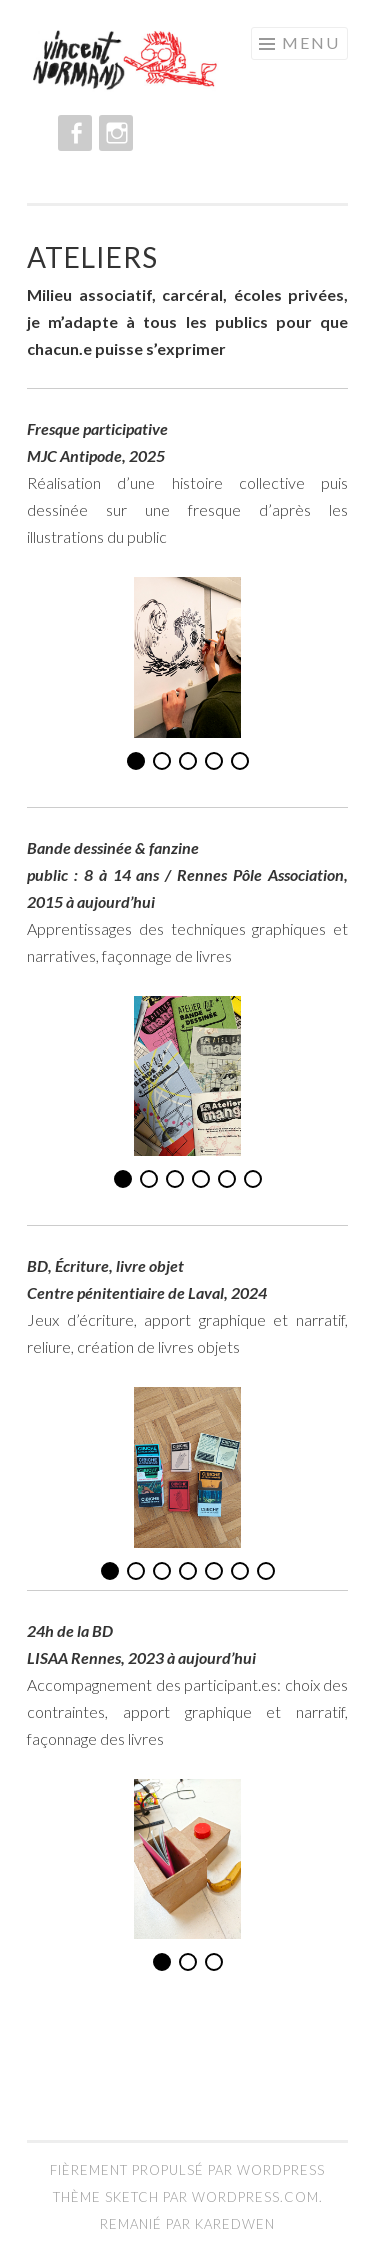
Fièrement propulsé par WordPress (187, 2170)
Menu (311, 42)
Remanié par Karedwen (187, 2224)
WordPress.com (255, 2197)
